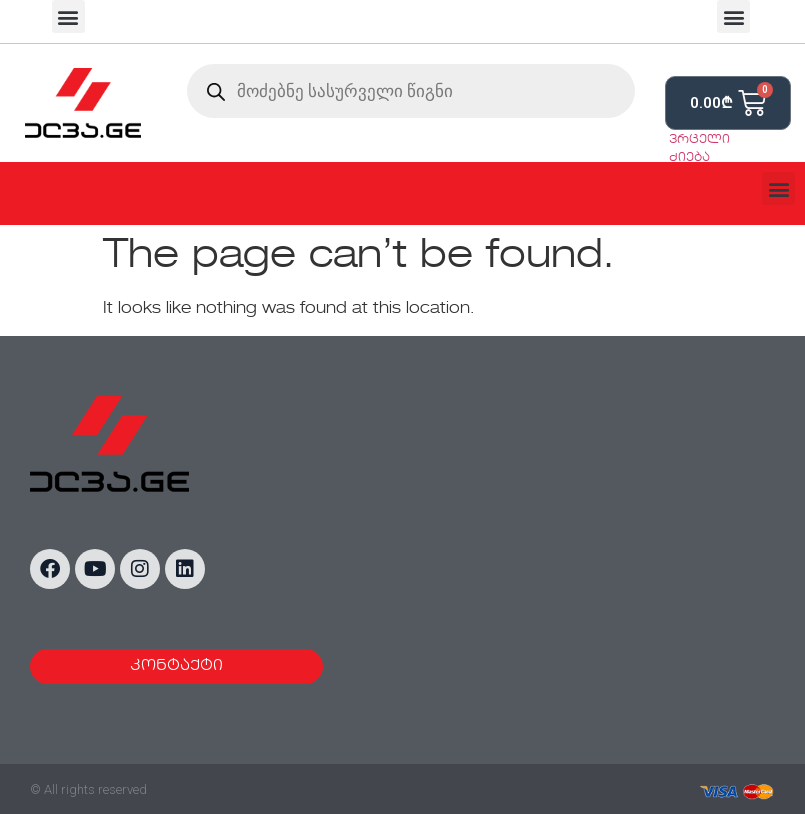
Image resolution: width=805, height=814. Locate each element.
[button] (68, 16)
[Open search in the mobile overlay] (411, 91)
